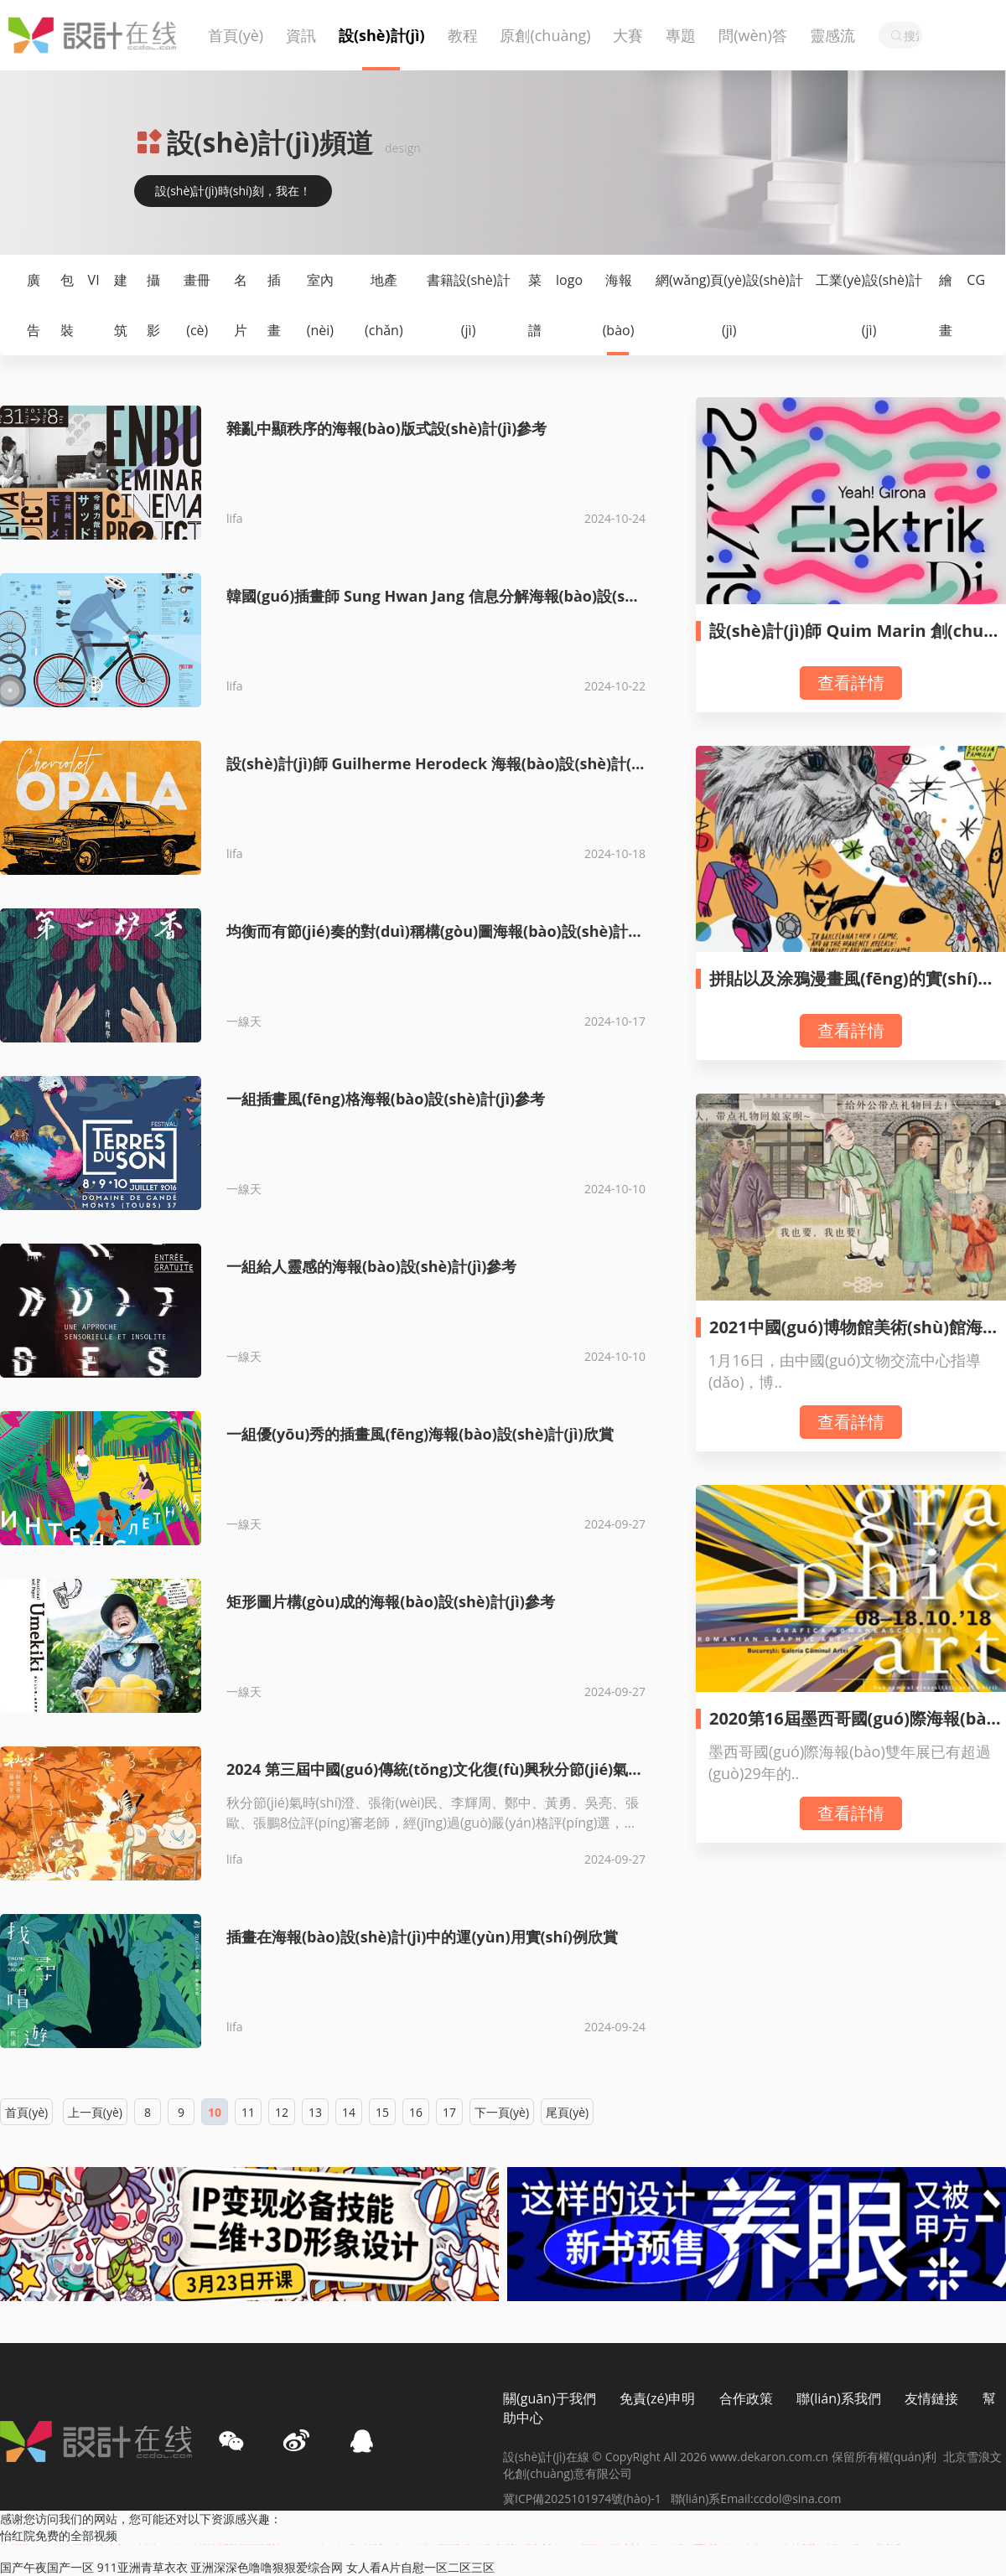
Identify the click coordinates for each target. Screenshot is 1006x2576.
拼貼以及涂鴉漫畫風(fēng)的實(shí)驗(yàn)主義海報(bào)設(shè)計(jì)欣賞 (851, 988)
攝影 (153, 305)
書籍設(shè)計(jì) (469, 305)
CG (976, 280)
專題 (681, 35)
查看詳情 (850, 682)
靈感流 (832, 35)
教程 (463, 35)
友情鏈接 (931, 2398)
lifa (234, 518)
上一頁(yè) (95, 2112)
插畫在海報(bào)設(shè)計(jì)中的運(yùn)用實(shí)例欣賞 (422, 1937)
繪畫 (945, 305)
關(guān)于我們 (549, 2398)
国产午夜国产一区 (47, 2567)
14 (348, 2112)
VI (94, 280)
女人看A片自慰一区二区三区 (420, 2567)
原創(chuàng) (545, 35)
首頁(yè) (235, 35)
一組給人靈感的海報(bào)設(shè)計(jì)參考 (371, 1266)
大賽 (628, 35)
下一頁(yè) (501, 2112)
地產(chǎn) (384, 305)
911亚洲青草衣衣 (142, 2567)
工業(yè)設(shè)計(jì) (868, 305)
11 (248, 2112)
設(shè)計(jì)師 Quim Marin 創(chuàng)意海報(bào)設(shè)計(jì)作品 (856, 640)
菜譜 (535, 305)
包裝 (67, 305)
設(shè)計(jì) (382, 35)
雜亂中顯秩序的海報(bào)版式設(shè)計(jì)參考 (386, 428)
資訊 (301, 35)
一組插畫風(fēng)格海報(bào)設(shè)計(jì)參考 (385, 1099)
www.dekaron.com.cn (771, 2457)
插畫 (274, 305)
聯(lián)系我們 (838, 2398)
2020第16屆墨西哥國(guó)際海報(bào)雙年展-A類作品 (856, 1728)
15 (382, 2112)
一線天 (244, 1021)
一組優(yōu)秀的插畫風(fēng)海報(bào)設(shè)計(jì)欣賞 (420, 1434)
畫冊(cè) (197, 305)
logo (569, 280)
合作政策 (746, 2398)
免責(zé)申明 (657, 2398)
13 (315, 2112)
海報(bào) (619, 305)
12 (281, 2112)
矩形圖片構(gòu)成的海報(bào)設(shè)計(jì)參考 (390, 1601)
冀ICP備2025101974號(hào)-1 (587, 2498)
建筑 (120, 305)
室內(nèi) (320, 305)
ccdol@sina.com (798, 2498)
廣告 (33, 305)
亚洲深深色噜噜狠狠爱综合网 (266, 2567)
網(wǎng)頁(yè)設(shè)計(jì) (729, 305)
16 (416, 2112)
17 (449, 2112)
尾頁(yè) (567, 2112)
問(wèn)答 (752, 35)
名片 (240, 305)
